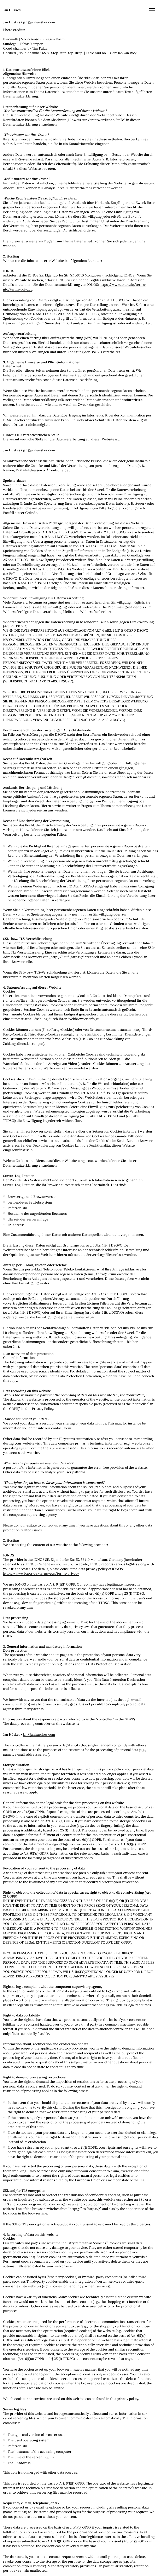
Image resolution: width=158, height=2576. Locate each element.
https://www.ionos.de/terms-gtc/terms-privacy (41, 1573)
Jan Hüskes (12, 10)
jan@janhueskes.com (39, 22)
